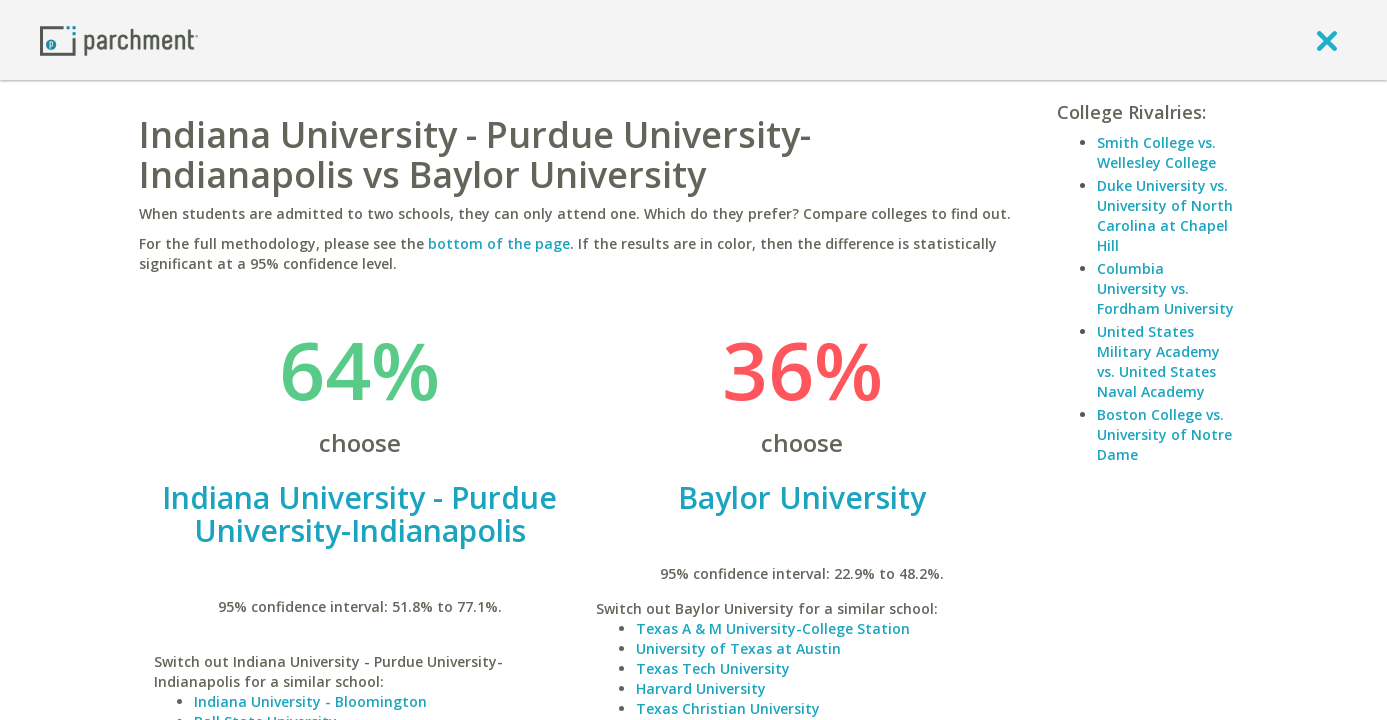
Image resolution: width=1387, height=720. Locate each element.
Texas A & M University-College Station (773, 628)
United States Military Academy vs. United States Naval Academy (1158, 361)
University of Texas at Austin (738, 648)
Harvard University (701, 688)
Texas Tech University (713, 668)
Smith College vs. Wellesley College (1156, 152)
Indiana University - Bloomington (310, 701)
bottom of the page (499, 243)
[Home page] (119, 39)
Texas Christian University (728, 708)
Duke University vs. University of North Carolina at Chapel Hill (1165, 215)
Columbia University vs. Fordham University (1165, 288)
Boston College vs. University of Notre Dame (1164, 434)
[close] (1327, 40)
